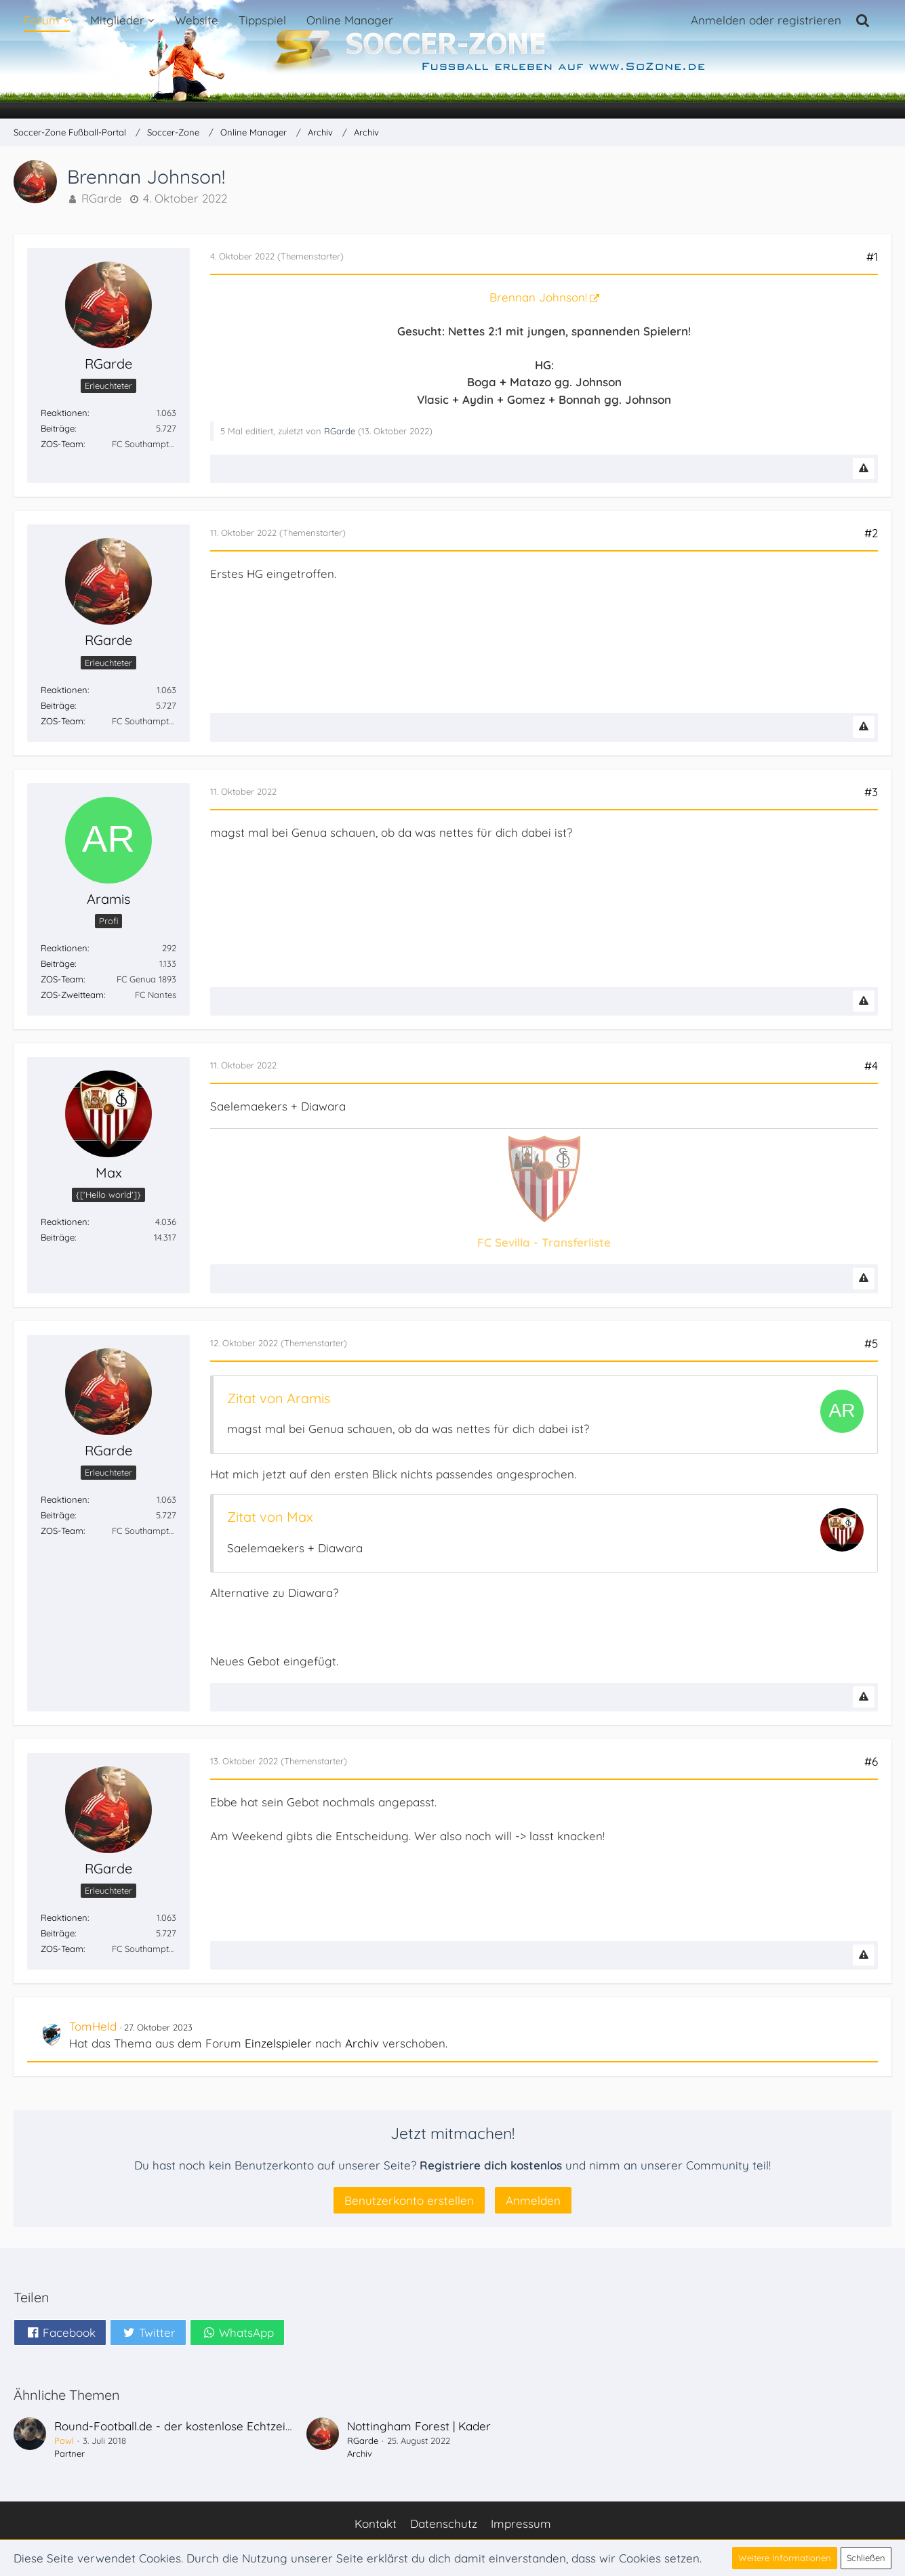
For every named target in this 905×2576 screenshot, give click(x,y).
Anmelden (533, 2200)
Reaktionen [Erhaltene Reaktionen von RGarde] (64, 412)
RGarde (101, 198)
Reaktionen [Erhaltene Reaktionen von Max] (64, 1221)
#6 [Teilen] (871, 1761)
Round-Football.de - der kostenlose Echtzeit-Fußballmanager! (220, 2426)
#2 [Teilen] (871, 533)
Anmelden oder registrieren (766, 20)
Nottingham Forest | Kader (419, 2426)
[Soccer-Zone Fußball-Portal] (452, 59)
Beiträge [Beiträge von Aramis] (58, 963)
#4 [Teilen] (871, 1065)
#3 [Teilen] (871, 792)
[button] (60, 2332)
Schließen (866, 2557)
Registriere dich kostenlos (491, 2165)
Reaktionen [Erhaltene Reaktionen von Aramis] (64, 947)
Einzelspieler (278, 2043)
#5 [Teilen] (871, 1343)
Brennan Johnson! (538, 297)
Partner (69, 2453)
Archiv (362, 2043)
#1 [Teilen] (872, 256)
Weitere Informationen (784, 2557)
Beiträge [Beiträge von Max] (58, 1237)
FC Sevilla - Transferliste (544, 1242)
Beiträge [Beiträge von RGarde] (58, 428)
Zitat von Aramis (278, 1398)
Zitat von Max (270, 1516)
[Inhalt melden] (863, 468)
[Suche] (863, 20)
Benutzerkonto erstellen (409, 2200)
